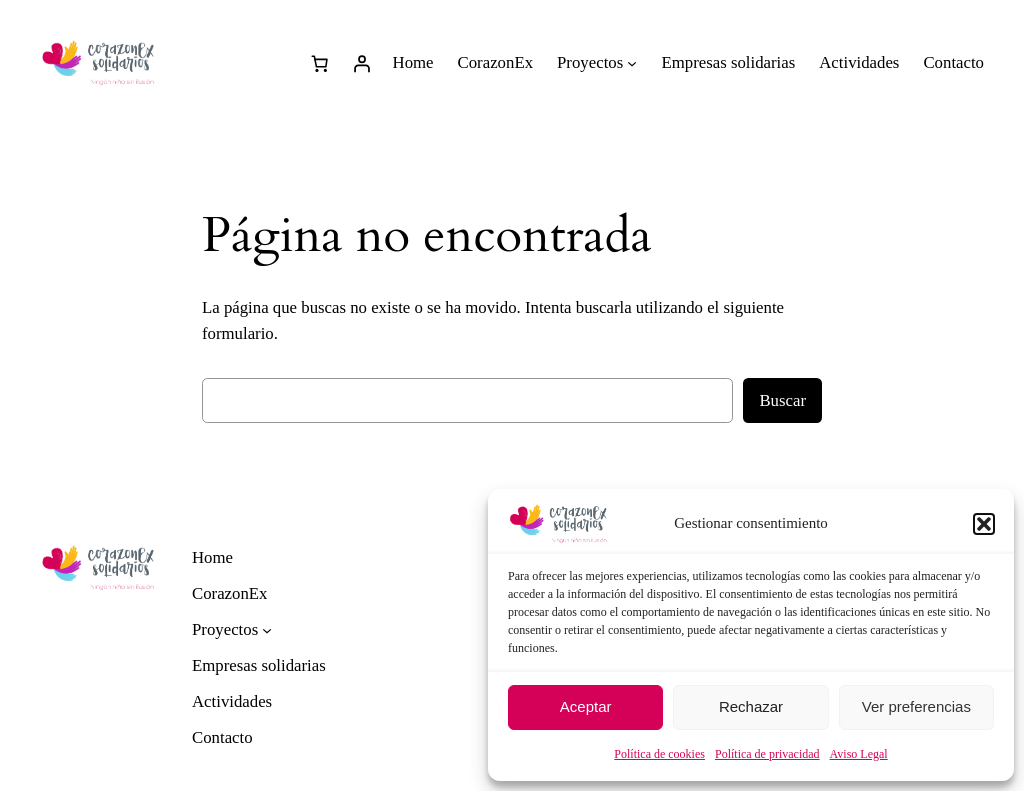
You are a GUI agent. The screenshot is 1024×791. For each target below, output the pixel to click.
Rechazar (751, 706)
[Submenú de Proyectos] (632, 63)
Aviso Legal (859, 754)
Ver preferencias (916, 706)
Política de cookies (659, 754)
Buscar (782, 400)
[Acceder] (362, 63)
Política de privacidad (767, 754)
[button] (984, 524)
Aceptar (586, 706)
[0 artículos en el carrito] (320, 63)
